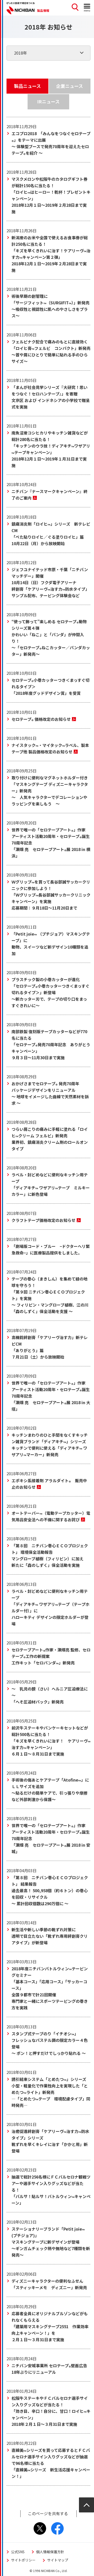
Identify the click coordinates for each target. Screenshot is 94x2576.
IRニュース (48, 101)
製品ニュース (27, 86)
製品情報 (43, 10)
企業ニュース (69, 86)
